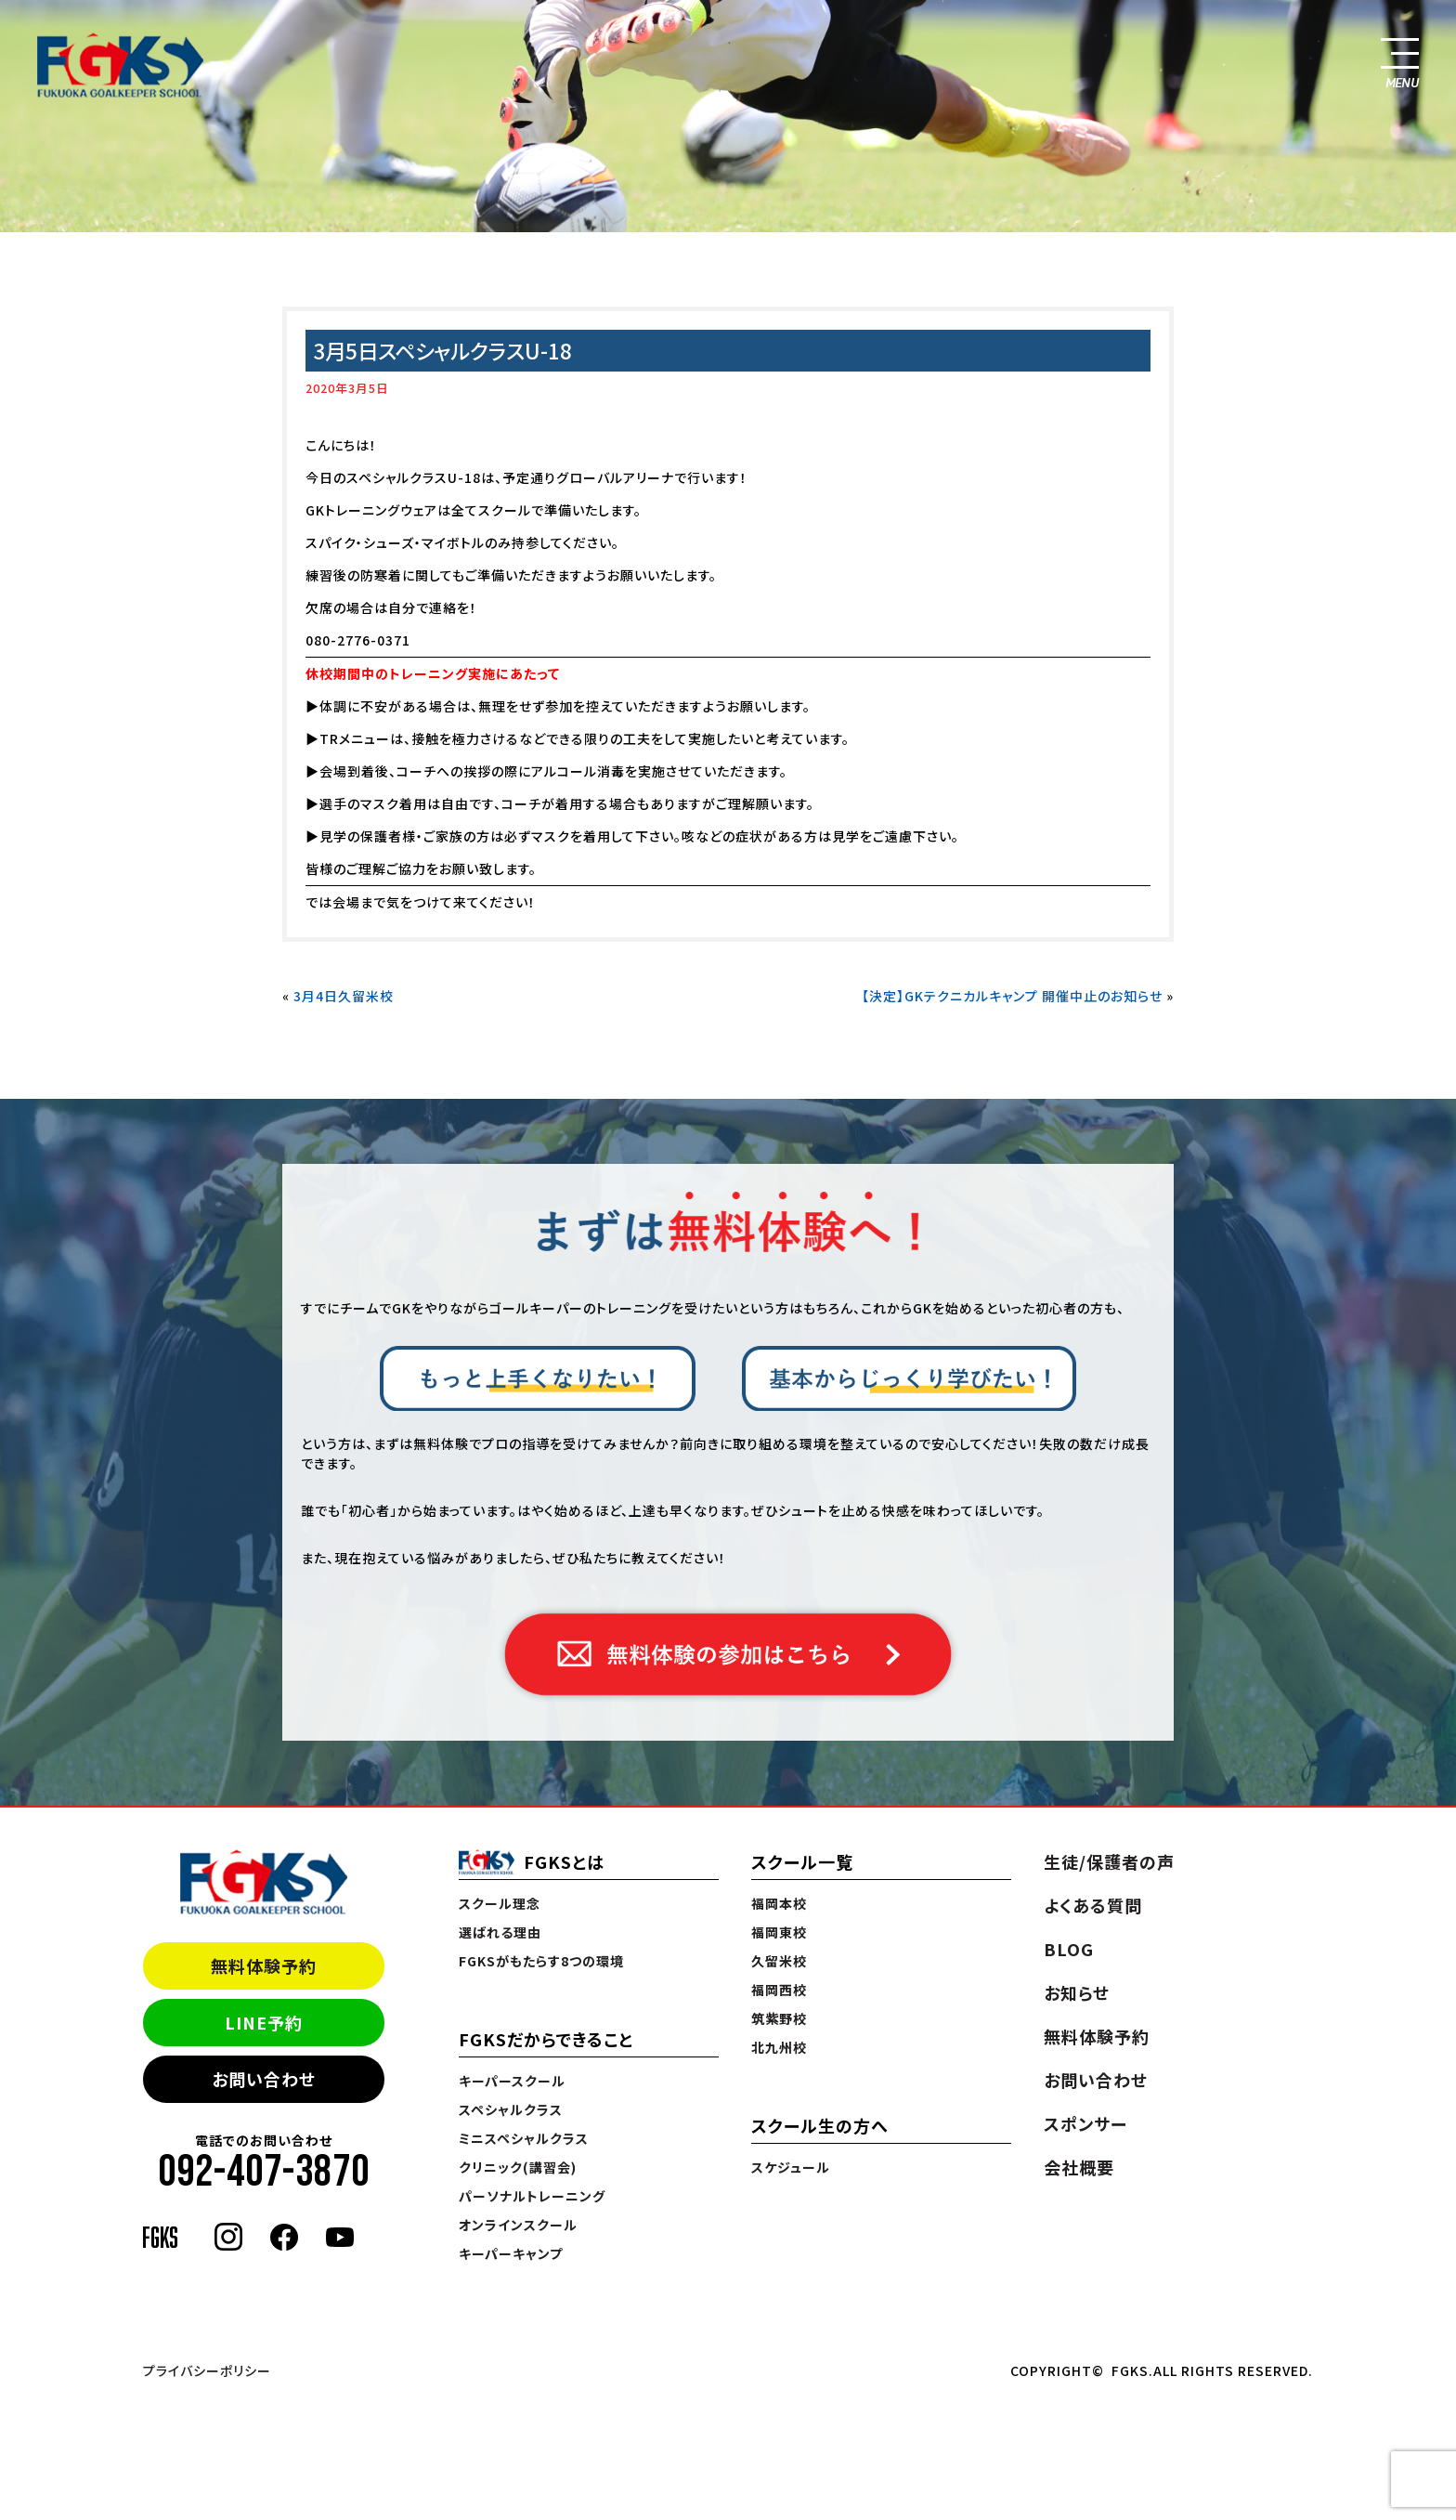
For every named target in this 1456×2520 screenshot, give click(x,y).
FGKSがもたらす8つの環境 (541, 1961)
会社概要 (1079, 2167)
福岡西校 (779, 1989)
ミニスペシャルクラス (524, 2138)
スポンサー (1085, 2123)
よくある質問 (1093, 1905)
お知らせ (1077, 1992)
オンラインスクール (518, 2224)
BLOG (1069, 1949)
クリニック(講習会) (518, 2167)
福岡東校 (779, 1932)
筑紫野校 (779, 2018)
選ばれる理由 (500, 1932)
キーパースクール (512, 2080)
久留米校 (779, 1961)
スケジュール (790, 2167)
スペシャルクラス (511, 2109)
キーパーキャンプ (511, 2253)
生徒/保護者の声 (1109, 1861)
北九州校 (779, 2047)
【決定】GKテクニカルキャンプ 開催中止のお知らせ (1012, 995)
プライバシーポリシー (207, 2370)
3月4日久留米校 (343, 995)
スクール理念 (499, 1903)
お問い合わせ (264, 2079)
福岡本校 (779, 1903)
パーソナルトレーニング (532, 2196)
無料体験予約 (264, 1965)
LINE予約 (264, 2022)
